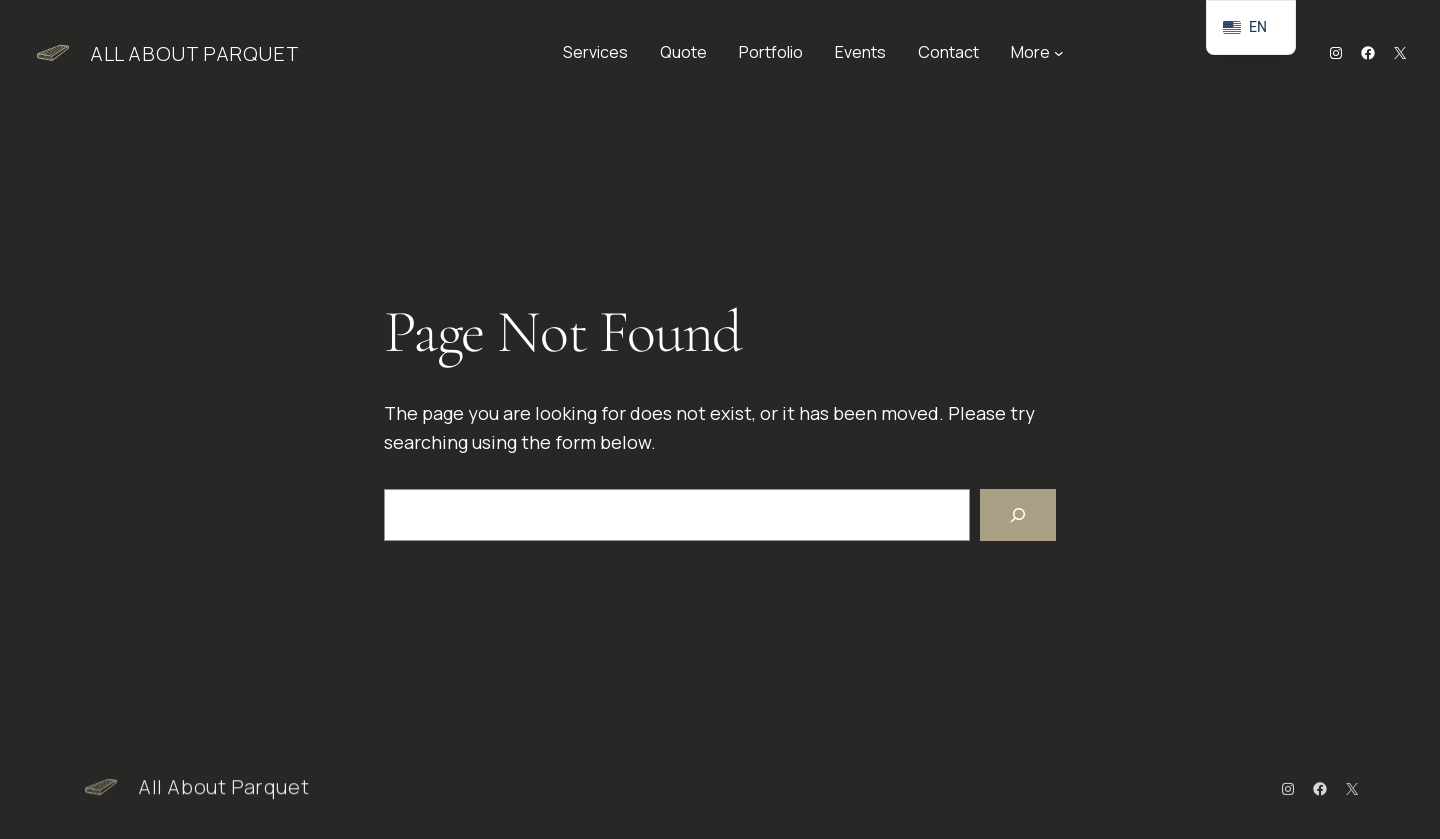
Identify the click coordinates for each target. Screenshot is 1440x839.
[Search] (1018, 515)
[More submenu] (1059, 53)
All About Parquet (194, 53)
